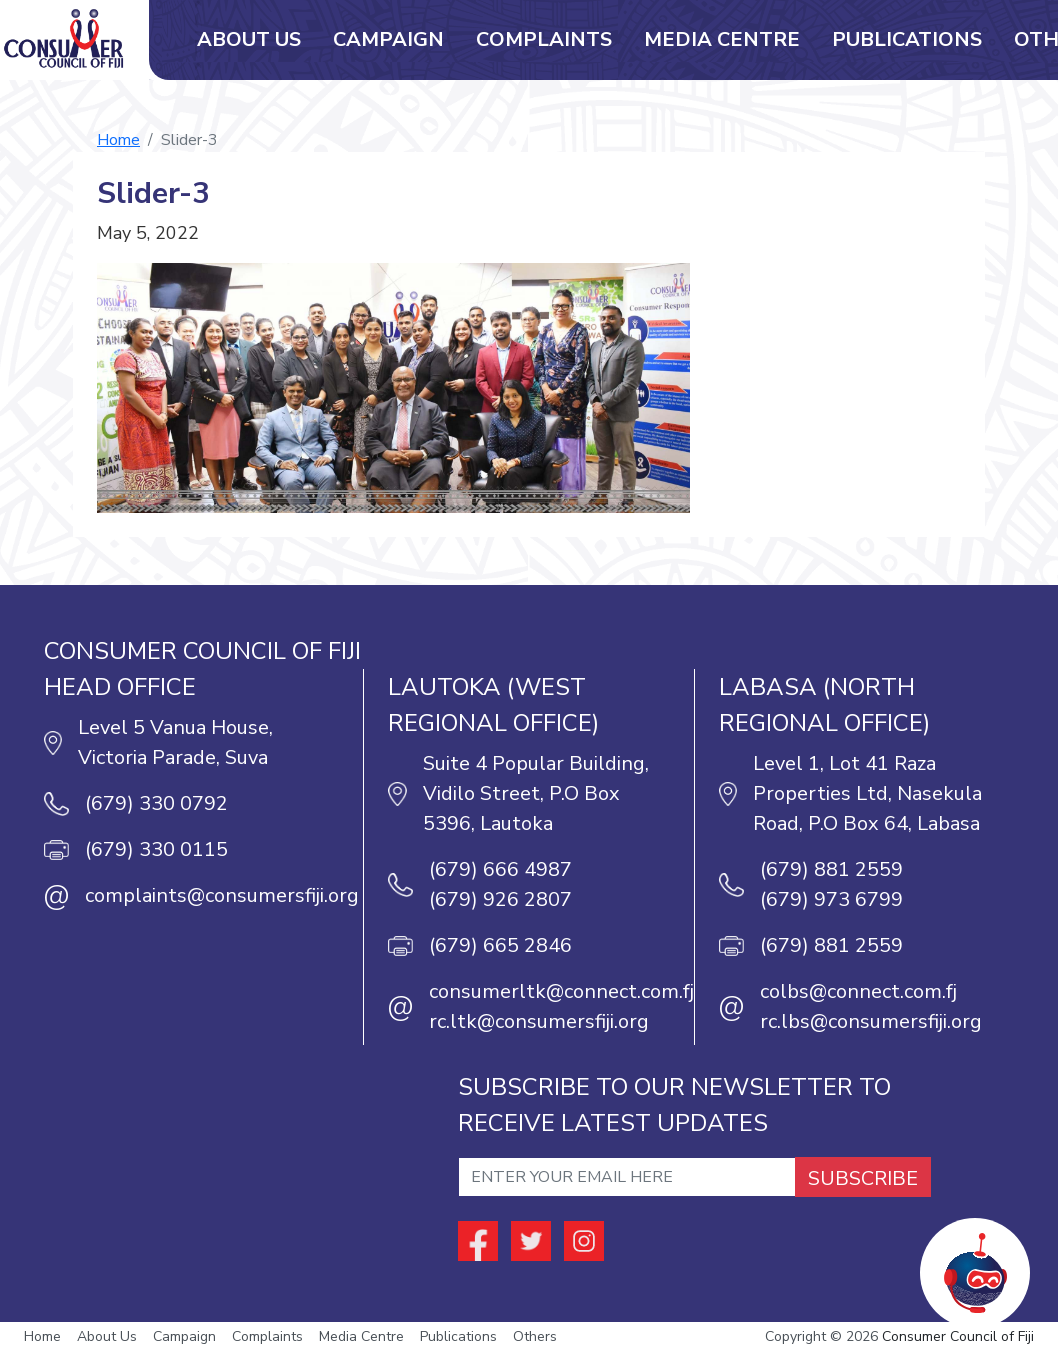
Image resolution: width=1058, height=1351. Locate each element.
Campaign (388, 39)
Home (118, 140)
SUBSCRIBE (863, 1178)
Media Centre (722, 39)
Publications (907, 39)
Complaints (544, 39)
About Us (249, 39)
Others (535, 1336)
